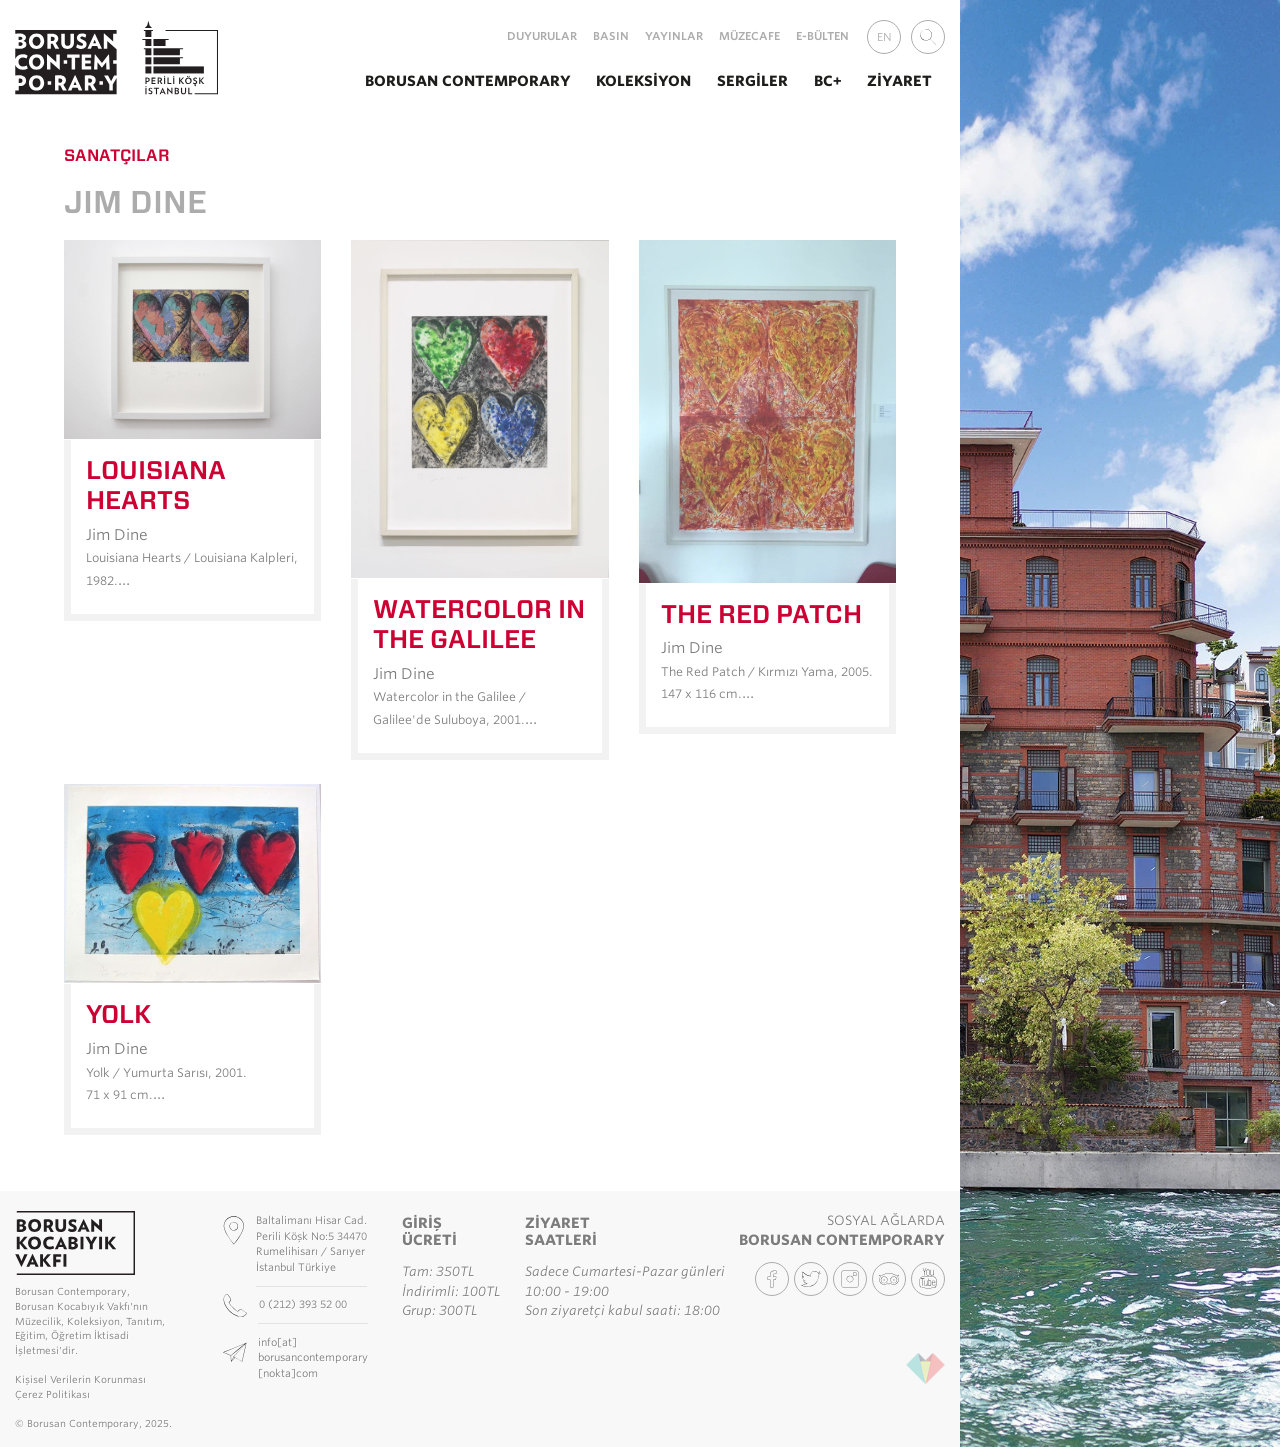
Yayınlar (674, 36)
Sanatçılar (117, 155)
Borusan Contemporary (468, 80)
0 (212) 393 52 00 (304, 1304)
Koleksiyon (643, 80)
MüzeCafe (749, 36)
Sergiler (752, 80)
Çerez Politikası (52, 1394)
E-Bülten (822, 36)
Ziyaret (899, 80)
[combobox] (928, 37)
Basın (611, 36)
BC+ (828, 80)
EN (884, 37)
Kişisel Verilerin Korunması (80, 1379)
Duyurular (542, 36)
